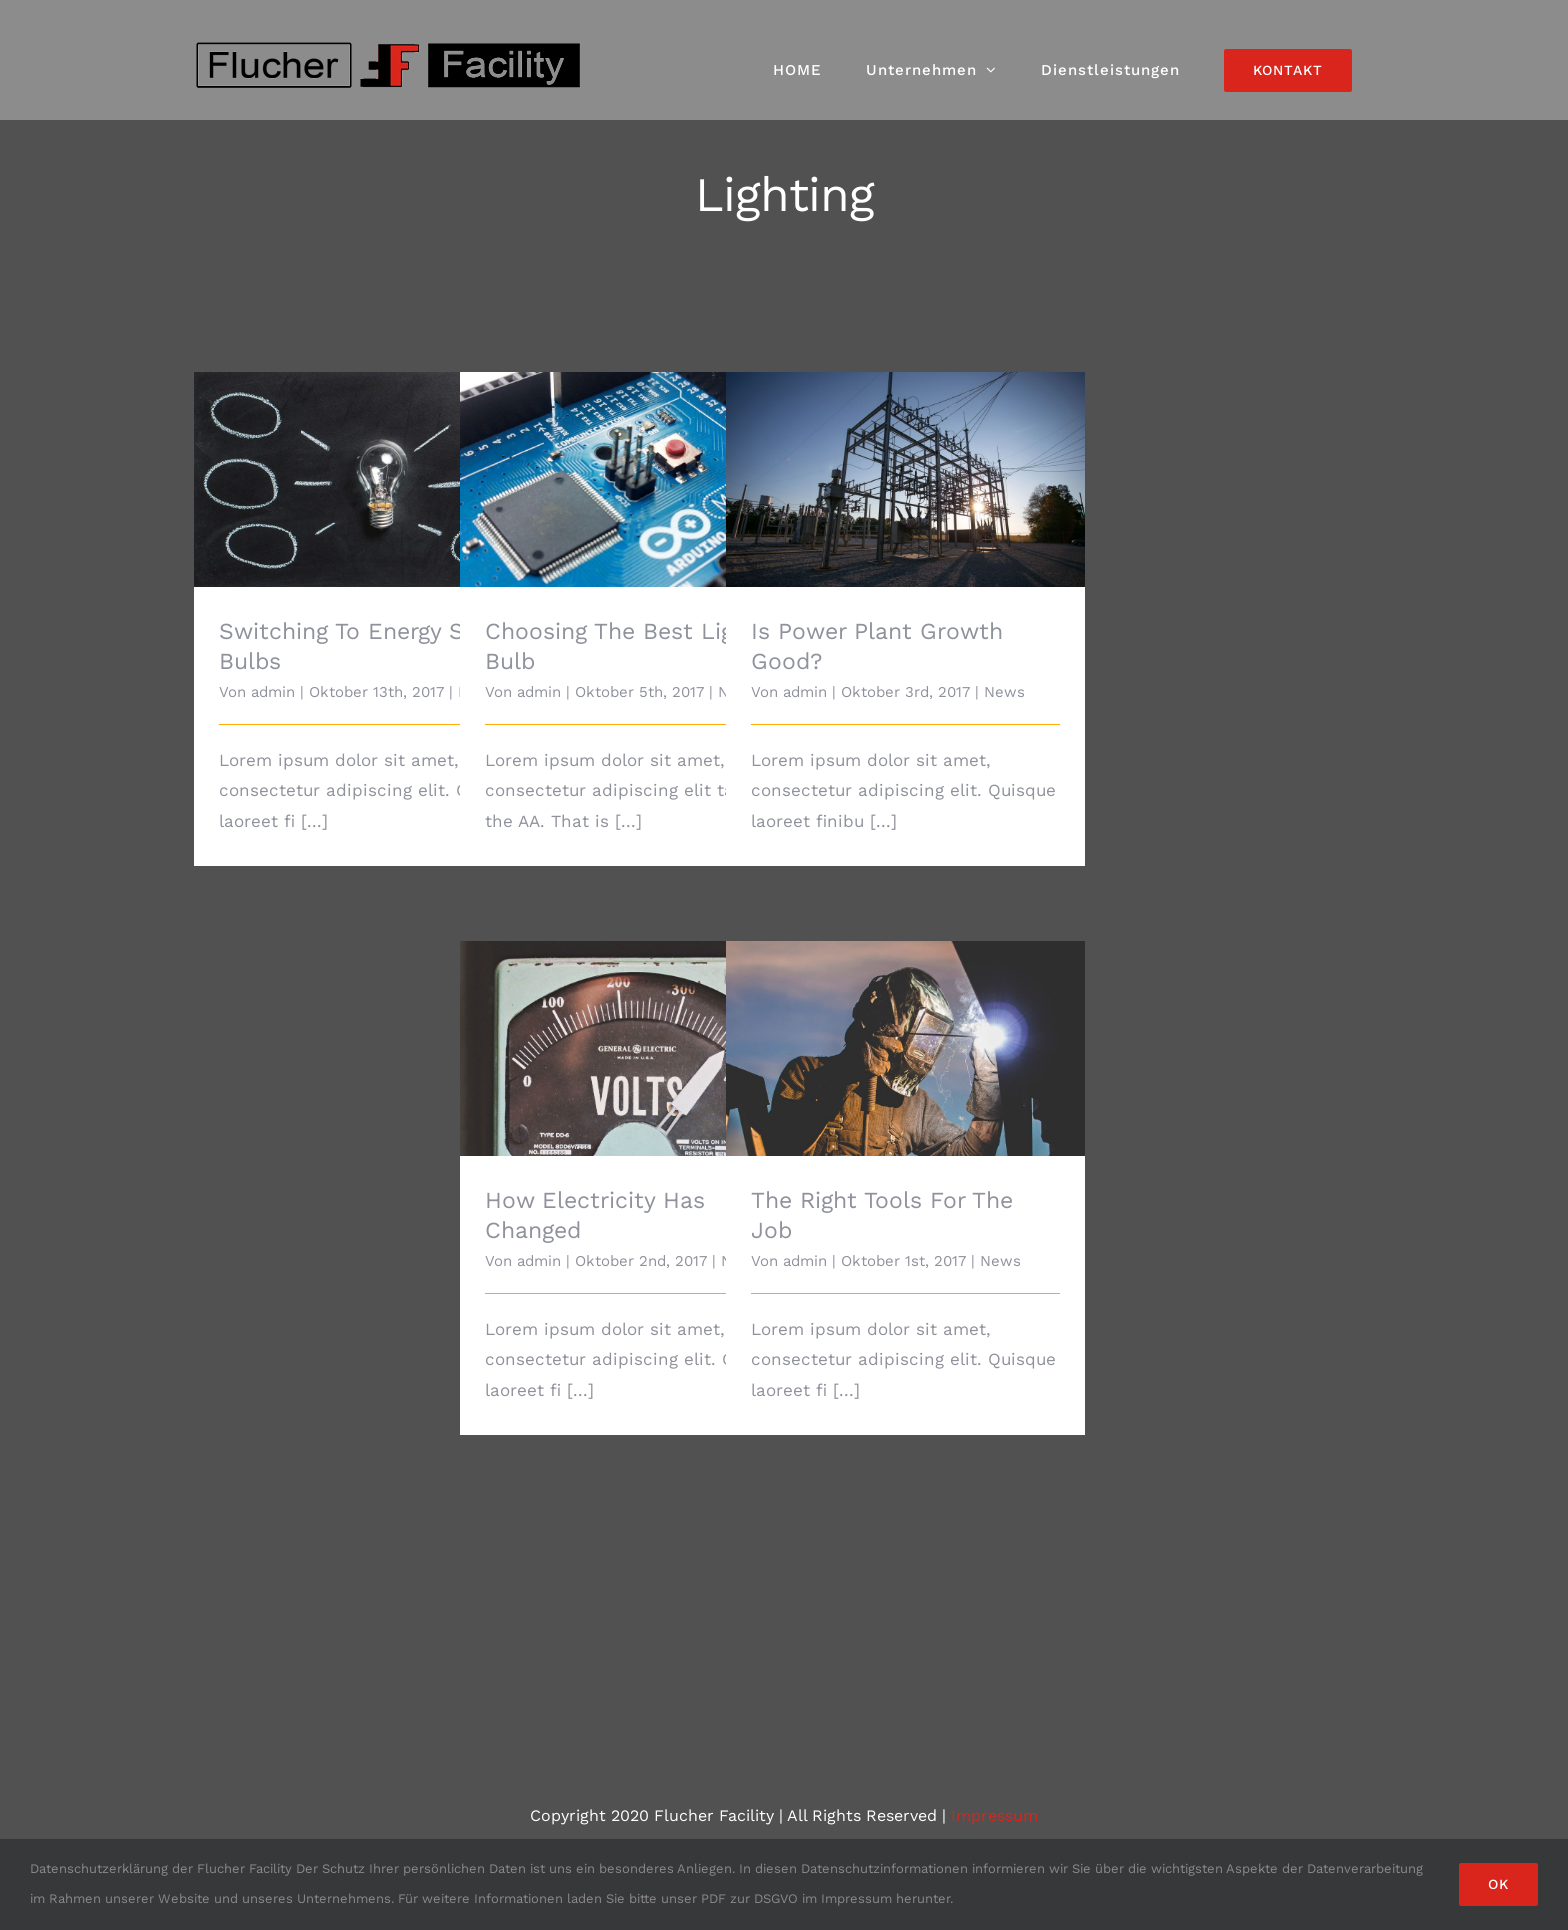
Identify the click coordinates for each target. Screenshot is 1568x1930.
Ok (1498, 1884)
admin (273, 692)
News (1004, 692)
